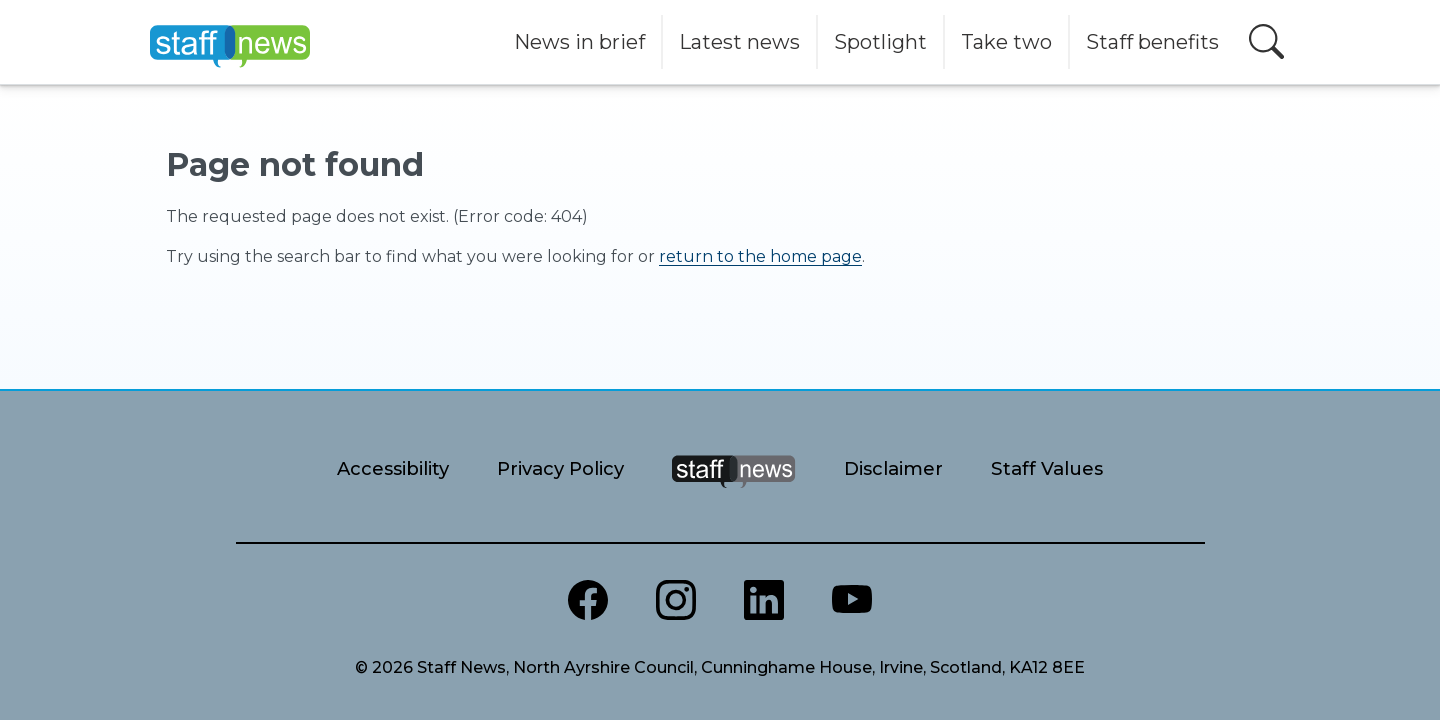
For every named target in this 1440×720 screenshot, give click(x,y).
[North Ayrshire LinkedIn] (764, 600)
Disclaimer (893, 468)
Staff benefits (1152, 42)
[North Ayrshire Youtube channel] (852, 600)
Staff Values (1047, 468)
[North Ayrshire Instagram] (676, 600)
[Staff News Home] (733, 496)
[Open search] (1266, 41)
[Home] (230, 42)
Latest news (739, 42)
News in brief (579, 42)
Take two (1006, 42)
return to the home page (760, 256)
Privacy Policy (560, 468)
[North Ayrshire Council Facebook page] (588, 600)
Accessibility (393, 468)
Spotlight (880, 42)
